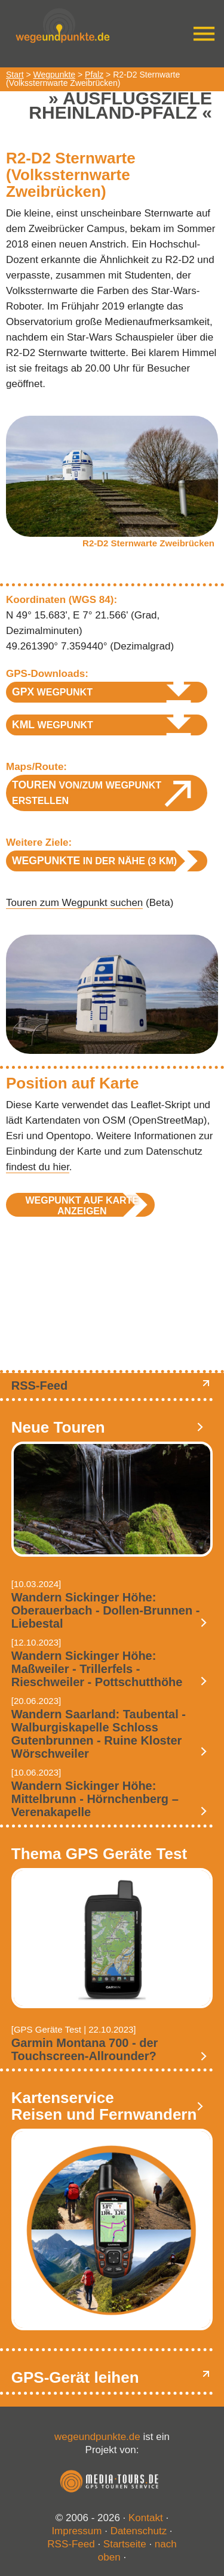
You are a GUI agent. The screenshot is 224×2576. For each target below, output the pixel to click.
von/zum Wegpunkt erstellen (86, 792)
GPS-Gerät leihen (75, 2377)
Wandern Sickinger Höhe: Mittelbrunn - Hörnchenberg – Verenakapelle (95, 1799)
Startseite (124, 2544)
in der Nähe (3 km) (94, 861)
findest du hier (37, 1167)
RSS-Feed (39, 1385)
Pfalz (94, 74)
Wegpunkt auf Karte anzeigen (82, 1205)
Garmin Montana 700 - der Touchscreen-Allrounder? (84, 2049)
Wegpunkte (54, 74)
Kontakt (145, 2518)
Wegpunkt (52, 692)
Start (15, 74)
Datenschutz (139, 2531)
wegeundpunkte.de (97, 2436)
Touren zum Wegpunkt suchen (74, 902)
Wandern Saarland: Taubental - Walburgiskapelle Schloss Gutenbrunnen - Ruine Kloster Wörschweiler (98, 1734)
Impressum (76, 2531)
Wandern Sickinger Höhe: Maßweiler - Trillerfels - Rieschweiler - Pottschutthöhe (97, 1669)
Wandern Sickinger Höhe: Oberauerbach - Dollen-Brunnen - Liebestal (105, 1610)
